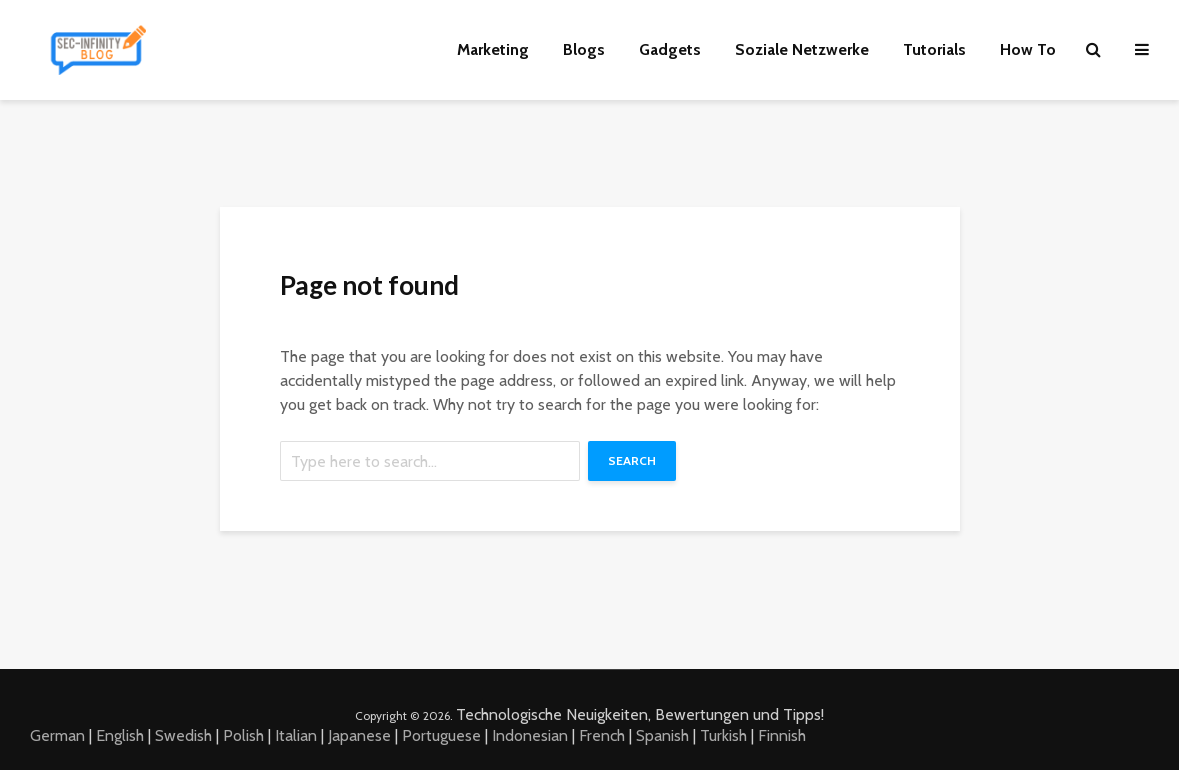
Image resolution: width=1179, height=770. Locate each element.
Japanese (359, 735)
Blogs (584, 49)
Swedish (183, 735)
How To (1028, 49)
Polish (243, 735)
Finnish (782, 735)
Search (632, 460)
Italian (296, 735)
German (57, 735)
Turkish (723, 735)
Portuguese (441, 735)
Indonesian (530, 735)
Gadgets (670, 49)
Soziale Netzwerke (802, 49)
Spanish (662, 735)
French (602, 735)
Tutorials (934, 49)
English (120, 735)
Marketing (493, 49)
